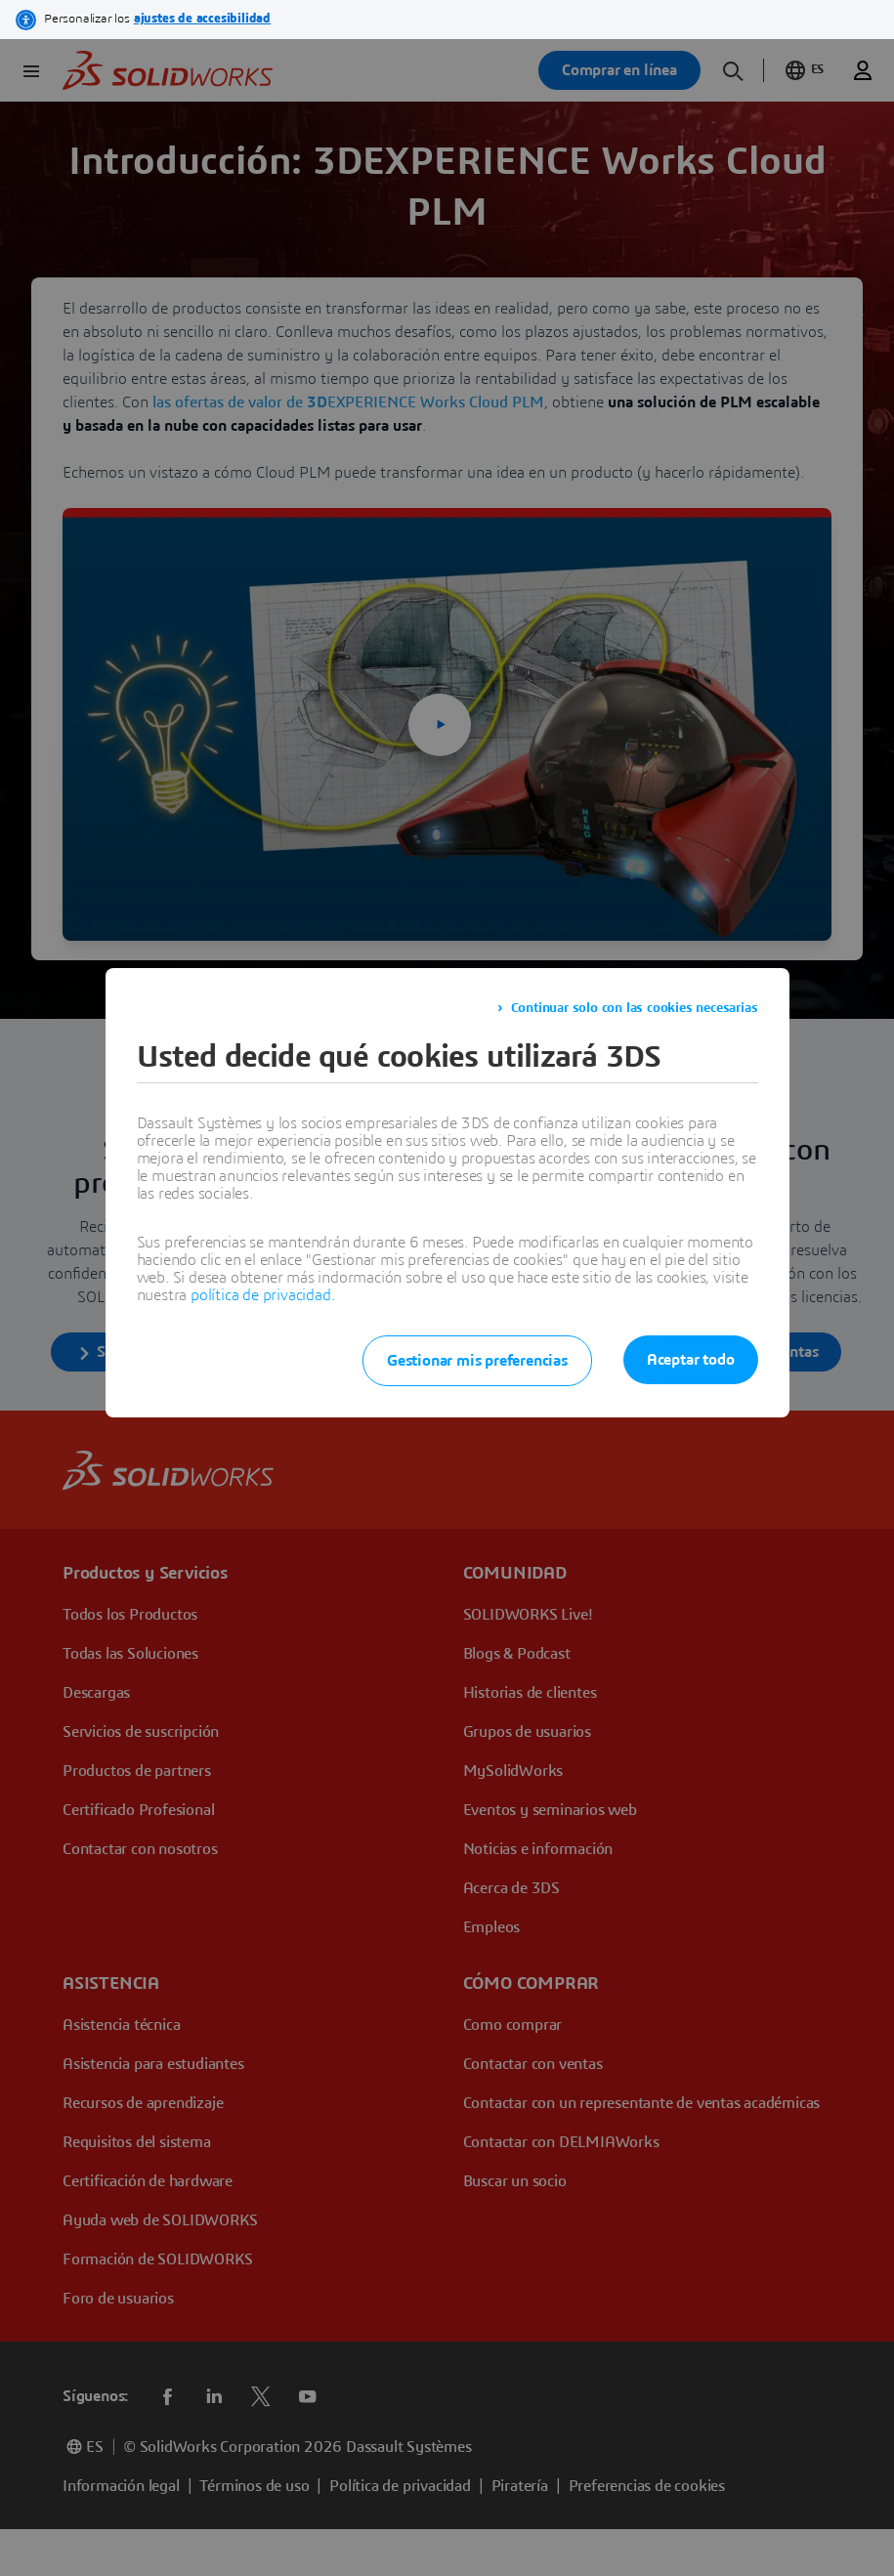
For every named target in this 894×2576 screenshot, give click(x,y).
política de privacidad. (262, 1295)
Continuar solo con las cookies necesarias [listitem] (634, 1008)
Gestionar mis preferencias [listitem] (477, 1361)
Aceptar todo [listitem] (691, 1360)
